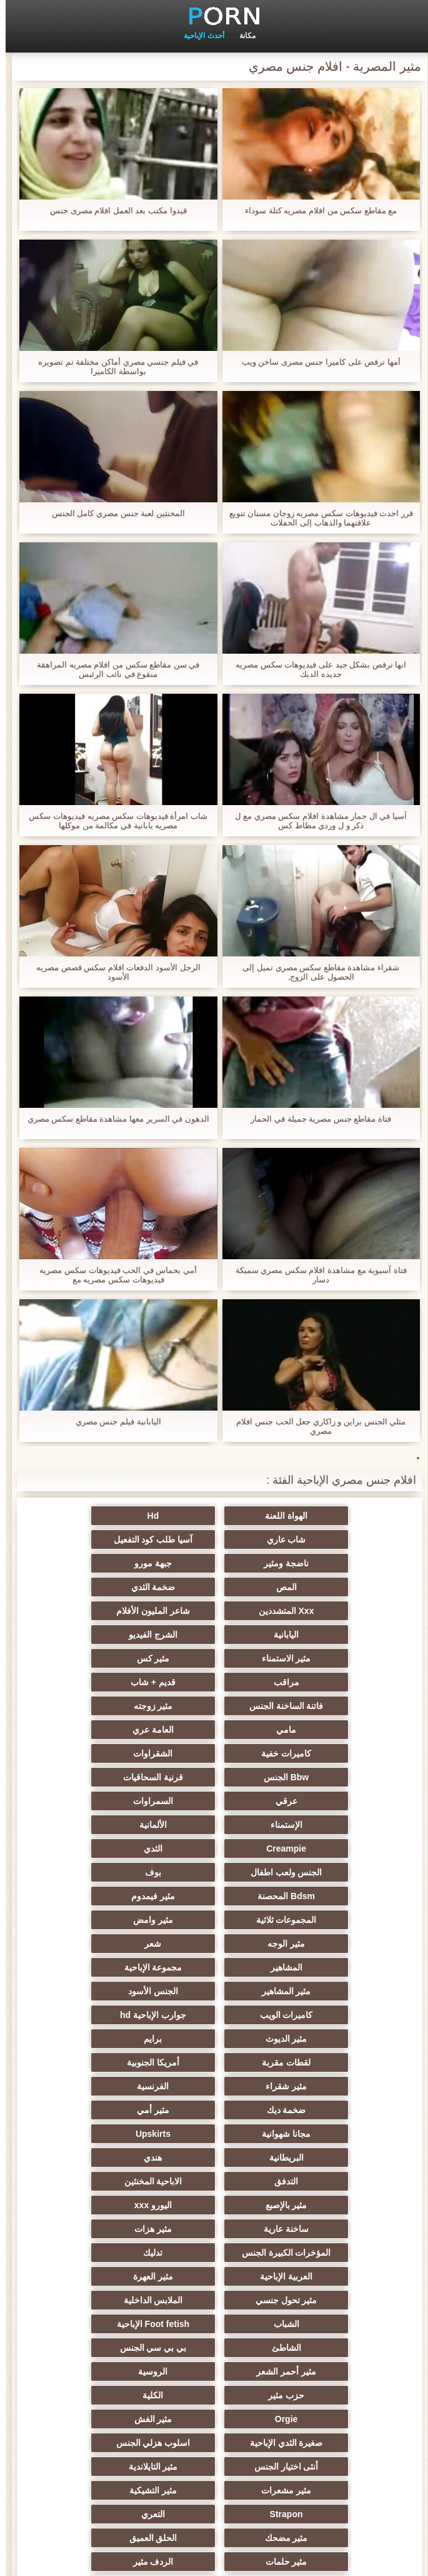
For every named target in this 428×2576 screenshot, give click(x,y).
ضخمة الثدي (214, 1563)
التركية (336, 2276)
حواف (214, 2443)
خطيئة (336, 2229)
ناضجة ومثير (214, 1539)
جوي (214, 2371)
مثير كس (214, 1611)
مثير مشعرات (214, 2158)
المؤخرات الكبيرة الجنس (91, 1991)
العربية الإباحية (214, 2015)
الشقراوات (336, 1682)
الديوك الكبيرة (91, 2371)
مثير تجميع (92, 2324)
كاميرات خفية (92, 1658)
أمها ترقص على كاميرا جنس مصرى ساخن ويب (315, 362)
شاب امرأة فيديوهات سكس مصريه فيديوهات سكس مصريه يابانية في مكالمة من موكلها (112, 820)
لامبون (336, 2419)
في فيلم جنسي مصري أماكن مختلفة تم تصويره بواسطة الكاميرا (112, 366)
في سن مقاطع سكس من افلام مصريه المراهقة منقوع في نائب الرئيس (112, 669)
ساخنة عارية (336, 1991)
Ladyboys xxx (214, 2324)
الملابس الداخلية (214, 2039)
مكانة (242, 35)
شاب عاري (91, 1516)
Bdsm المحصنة (92, 1753)
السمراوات (214, 1706)
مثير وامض (92, 1777)
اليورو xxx (91, 1967)
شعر (214, 1801)
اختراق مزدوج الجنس (91, 2253)
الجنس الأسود (92, 1825)
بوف (214, 1753)
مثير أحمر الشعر (337, 2086)
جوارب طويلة (91, 2419)
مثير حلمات (214, 2205)
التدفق (92, 1944)
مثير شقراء (336, 1896)
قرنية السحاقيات (92, 1682)
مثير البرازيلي (336, 2371)
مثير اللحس (336, 2443)
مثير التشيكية (92, 2158)
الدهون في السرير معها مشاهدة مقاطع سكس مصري (113, 1118)
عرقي (336, 1706)
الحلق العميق (336, 2205)
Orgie (214, 2110)
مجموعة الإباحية (336, 1825)
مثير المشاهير (214, 1825)
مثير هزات (214, 1991)
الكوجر (91, 2229)
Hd (214, 1516)
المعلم (91, 2443)
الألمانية (336, 1730)
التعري (214, 2181)
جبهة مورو (92, 1539)
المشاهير (91, 1801)
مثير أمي (336, 1920)
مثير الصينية (92, 2348)
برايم (336, 1872)
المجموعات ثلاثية (214, 1777)
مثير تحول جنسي (336, 2039)
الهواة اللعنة (336, 1516)
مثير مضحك (91, 2181)
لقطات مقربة (214, 1872)
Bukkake (337, 2395)
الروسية (214, 2086)
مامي (336, 1658)
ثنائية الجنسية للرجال (336, 2348)
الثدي (91, 1730)
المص (336, 1563)
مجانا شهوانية (214, 1920)
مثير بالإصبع (214, 1967)
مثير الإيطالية (336, 2253)
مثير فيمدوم (336, 1777)
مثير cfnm (91, 2395)
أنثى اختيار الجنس (91, 2134)
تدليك (336, 2015)
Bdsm (214, 2419)
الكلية (336, 2110)
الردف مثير (91, 2205)
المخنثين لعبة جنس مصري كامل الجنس (112, 513)
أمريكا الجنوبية (92, 1872)
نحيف (214, 2348)
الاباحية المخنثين (336, 1967)
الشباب (91, 2039)
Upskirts (91, 1920)
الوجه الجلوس (214, 2300)
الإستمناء (91, 1706)
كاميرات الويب (336, 1848)
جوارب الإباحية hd (214, 1848)
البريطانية (336, 1944)
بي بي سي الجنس (91, 2062)
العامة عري (214, 1658)
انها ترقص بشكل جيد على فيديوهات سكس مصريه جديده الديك (315, 669)
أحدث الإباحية (198, 35)
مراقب (91, 1611)
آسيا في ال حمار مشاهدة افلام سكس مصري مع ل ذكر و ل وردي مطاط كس (315, 820)
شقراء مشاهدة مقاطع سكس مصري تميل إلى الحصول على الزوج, (315, 972)
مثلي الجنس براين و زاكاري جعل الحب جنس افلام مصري (315, 1426)
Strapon (336, 2181)
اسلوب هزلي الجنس (214, 2134)
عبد (214, 2276)
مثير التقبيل (91, 2276)
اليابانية (214, 1587)
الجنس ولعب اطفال (336, 1753)
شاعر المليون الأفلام (337, 1587)
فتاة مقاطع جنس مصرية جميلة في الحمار (315, 1118)
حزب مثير (92, 2086)
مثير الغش (91, 2110)
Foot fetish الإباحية (336, 2062)
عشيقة (336, 2324)
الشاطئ (214, 2062)
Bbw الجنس (213, 1682)
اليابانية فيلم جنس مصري (113, 1421)
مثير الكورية (92, 2300)
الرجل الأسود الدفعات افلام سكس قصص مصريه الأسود (113, 972)
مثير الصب (214, 2229)
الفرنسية (214, 1896)
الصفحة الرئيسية (200, 2559)
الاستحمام (336, 2300)
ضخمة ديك (91, 1896)
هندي (214, 1944)
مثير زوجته (91, 1635)
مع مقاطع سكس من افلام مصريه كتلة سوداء (315, 210)
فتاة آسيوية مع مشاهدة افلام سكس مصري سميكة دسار (315, 1274)
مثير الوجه (336, 1801)
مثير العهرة (92, 2015)
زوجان (214, 2253)
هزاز (214, 2395)
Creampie (214, 1730)
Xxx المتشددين (91, 1563)
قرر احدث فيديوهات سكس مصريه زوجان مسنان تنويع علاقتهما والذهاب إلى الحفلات (315, 518)
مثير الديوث (91, 1848)
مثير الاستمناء (336, 1611)
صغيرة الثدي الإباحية (336, 2134)
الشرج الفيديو (91, 1587)
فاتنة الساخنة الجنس (214, 1635)
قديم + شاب (336, 1635)
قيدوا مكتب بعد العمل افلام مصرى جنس (112, 210)
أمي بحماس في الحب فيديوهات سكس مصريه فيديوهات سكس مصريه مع (112, 1274)
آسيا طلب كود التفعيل (336, 1539)
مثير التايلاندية (336, 2158)
